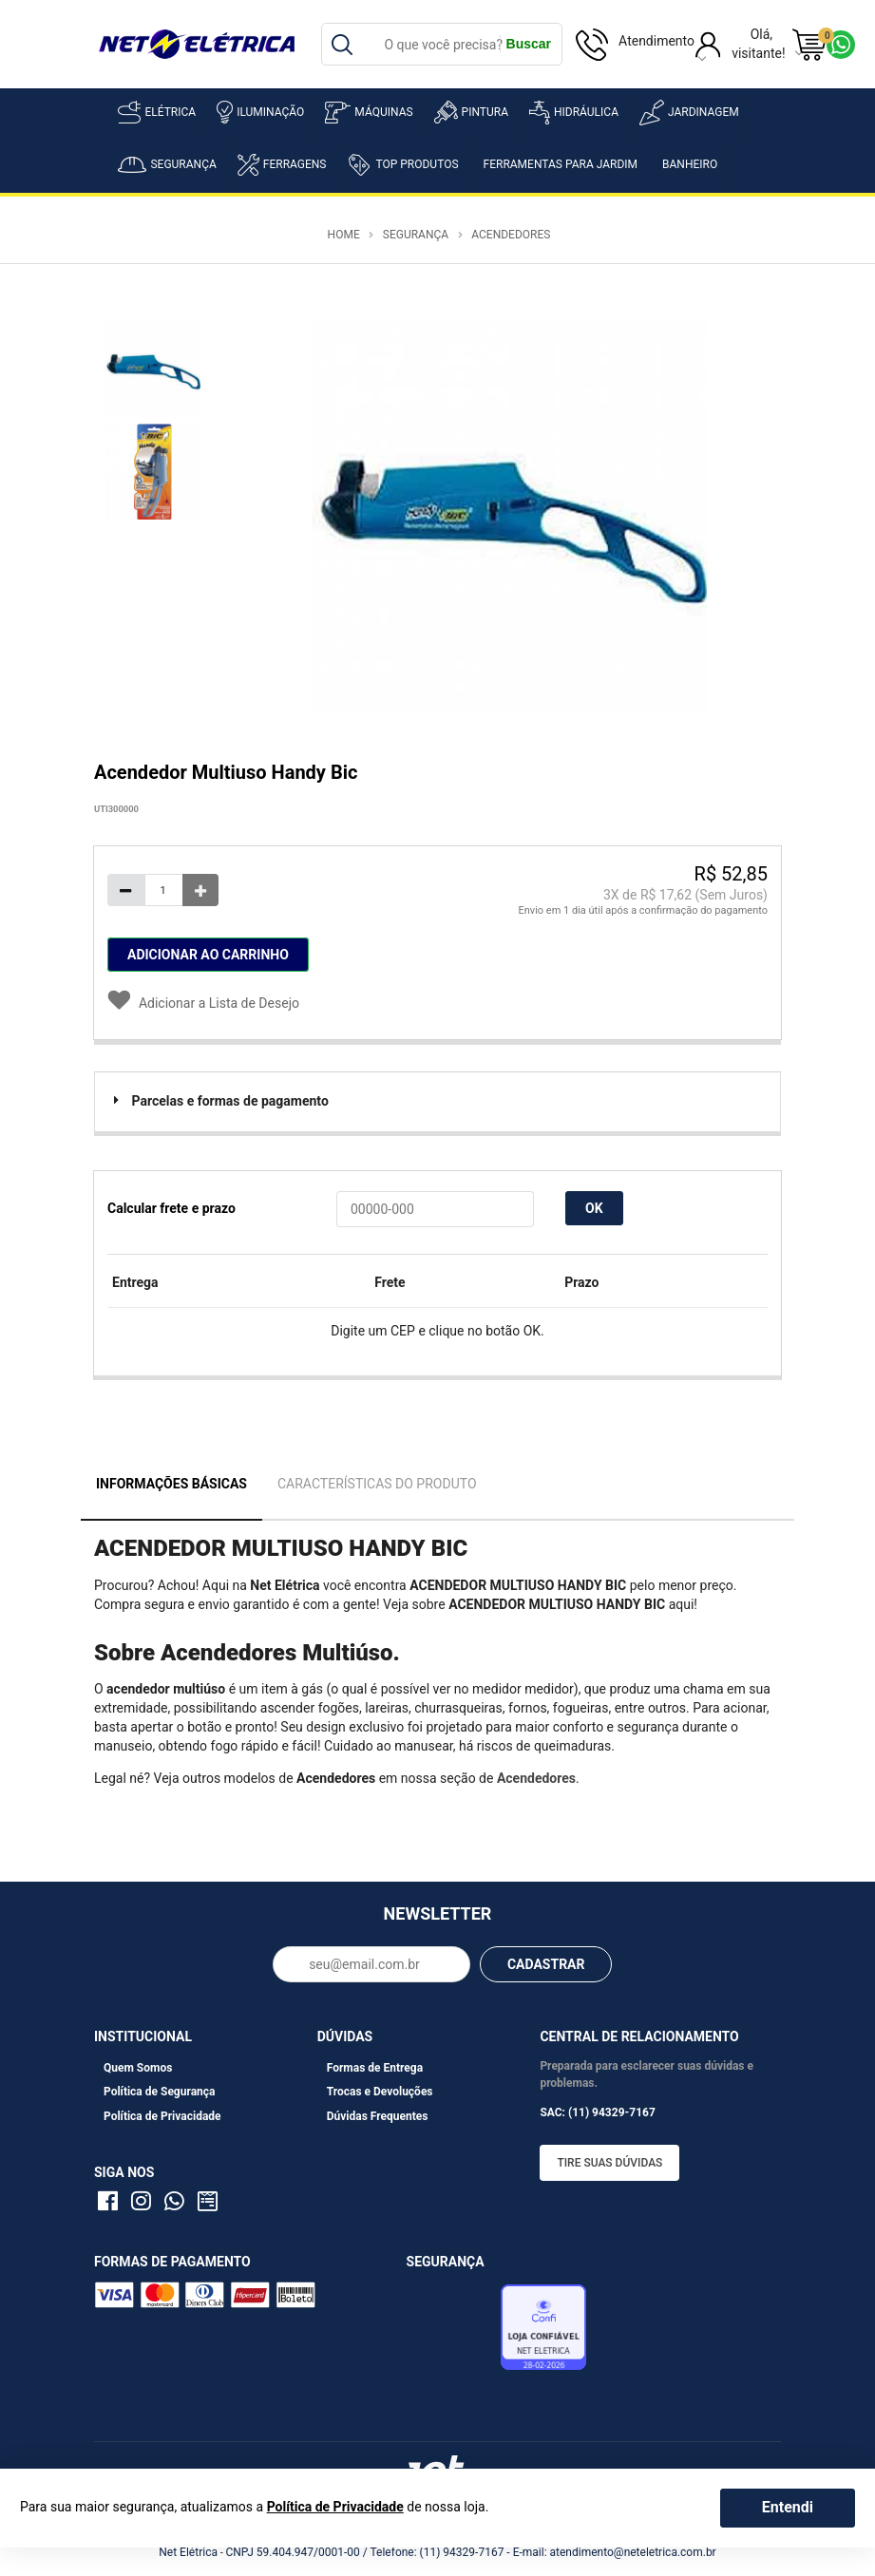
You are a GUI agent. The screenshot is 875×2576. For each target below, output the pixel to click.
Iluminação (260, 112)
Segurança (167, 165)
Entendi (787, 2507)
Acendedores (510, 234)
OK (594, 1208)
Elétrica (157, 112)
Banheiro (689, 164)
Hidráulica (573, 112)
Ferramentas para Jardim (561, 164)
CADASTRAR (546, 1964)
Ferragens (282, 165)
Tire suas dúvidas (609, 2162)
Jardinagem (689, 112)
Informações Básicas (171, 1483)
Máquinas (368, 112)
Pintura (471, 112)
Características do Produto (377, 1483)
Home (344, 234)
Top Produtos (402, 164)
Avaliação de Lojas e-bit (451, 2331)
